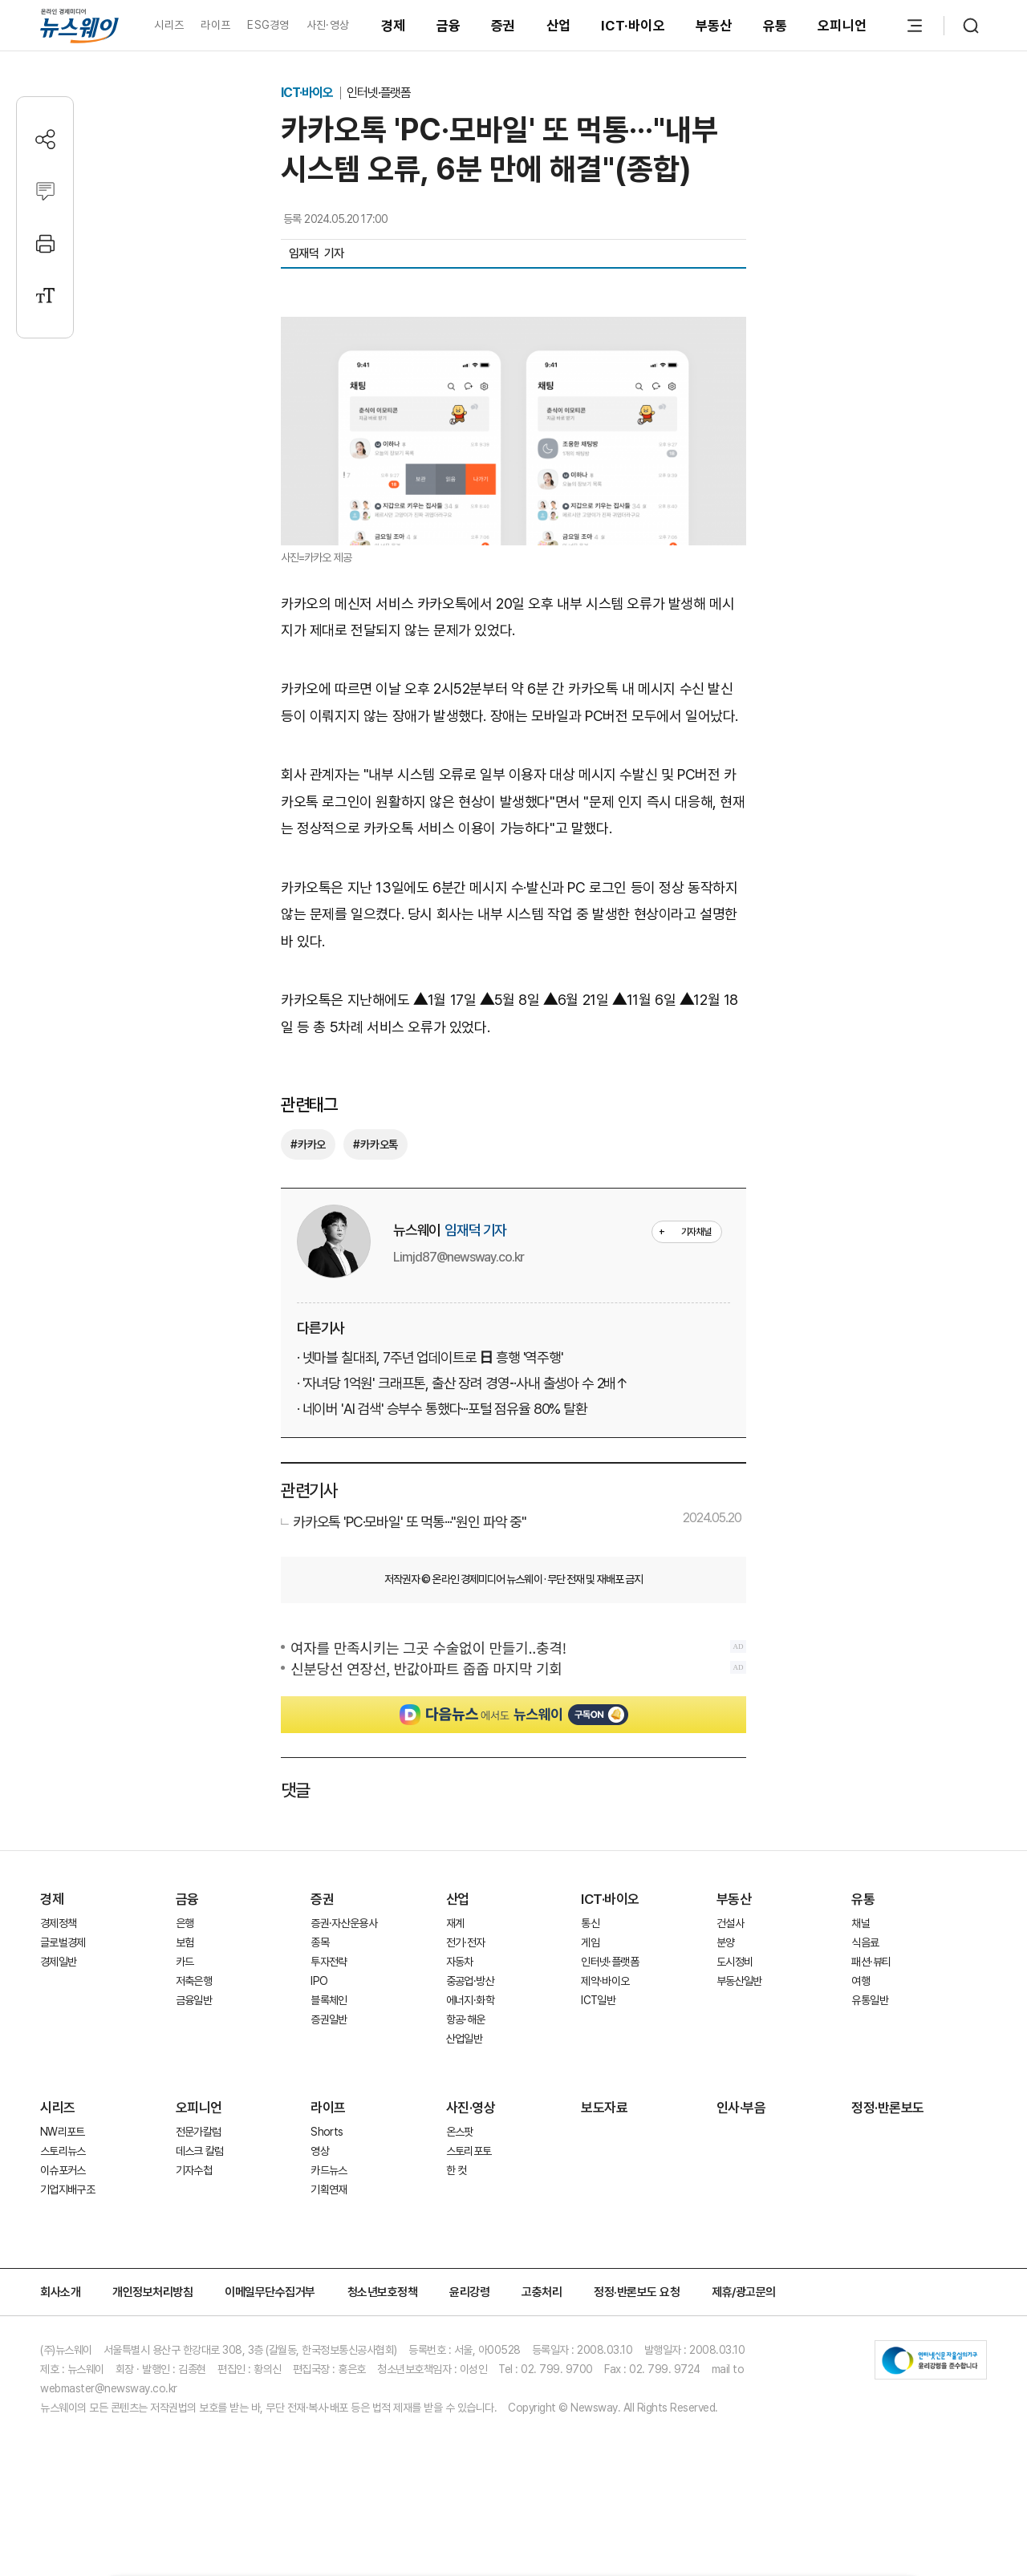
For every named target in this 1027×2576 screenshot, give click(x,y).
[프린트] (45, 243)
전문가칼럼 (198, 2131)
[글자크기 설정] (45, 296)
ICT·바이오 (633, 26)
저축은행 (194, 1981)
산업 (558, 26)
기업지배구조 (67, 2189)
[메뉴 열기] (915, 26)
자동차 (459, 1961)
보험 (185, 1942)
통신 (590, 1923)
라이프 (215, 24)
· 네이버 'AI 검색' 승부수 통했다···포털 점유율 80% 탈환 (442, 1408)
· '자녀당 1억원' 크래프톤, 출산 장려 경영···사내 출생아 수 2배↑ (462, 1383)
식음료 (865, 1942)
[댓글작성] (45, 191)
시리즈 (169, 24)
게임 (590, 1942)
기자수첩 (194, 2170)
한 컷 (456, 2170)
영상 (320, 2151)
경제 (393, 26)
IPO (319, 1981)
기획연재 (329, 2189)
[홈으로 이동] (79, 25)
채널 (860, 1923)
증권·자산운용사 (344, 1923)
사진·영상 (327, 24)
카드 (185, 1961)
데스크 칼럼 (200, 2151)
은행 (185, 1923)
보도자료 (604, 2108)
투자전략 (329, 1961)
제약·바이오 (605, 1981)
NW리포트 (62, 2131)
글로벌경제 (63, 1942)
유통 (775, 26)
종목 (320, 1942)
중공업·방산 (470, 1981)
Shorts (327, 2131)
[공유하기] (45, 139)
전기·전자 (465, 1942)
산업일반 (464, 2038)
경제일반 (58, 1961)
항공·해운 (465, 2019)
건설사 (730, 1923)
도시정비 (734, 1961)
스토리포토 (469, 2151)
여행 (860, 1981)
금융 (448, 26)
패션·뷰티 (871, 1961)
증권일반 (329, 2019)
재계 (455, 1923)
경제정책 (58, 1923)
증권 (503, 26)
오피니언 (842, 26)
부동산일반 (739, 1981)
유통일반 (869, 2000)
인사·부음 (741, 2108)
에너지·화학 (470, 2000)
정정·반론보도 (887, 2108)
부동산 (714, 26)
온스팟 (459, 2131)
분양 (725, 1942)
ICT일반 (598, 2000)
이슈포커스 (63, 2170)
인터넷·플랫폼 (379, 92)
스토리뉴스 (63, 2151)
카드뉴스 (329, 2170)
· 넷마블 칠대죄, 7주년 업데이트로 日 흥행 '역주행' (430, 1357)
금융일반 (194, 2000)
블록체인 (329, 2000)
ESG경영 (268, 24)
